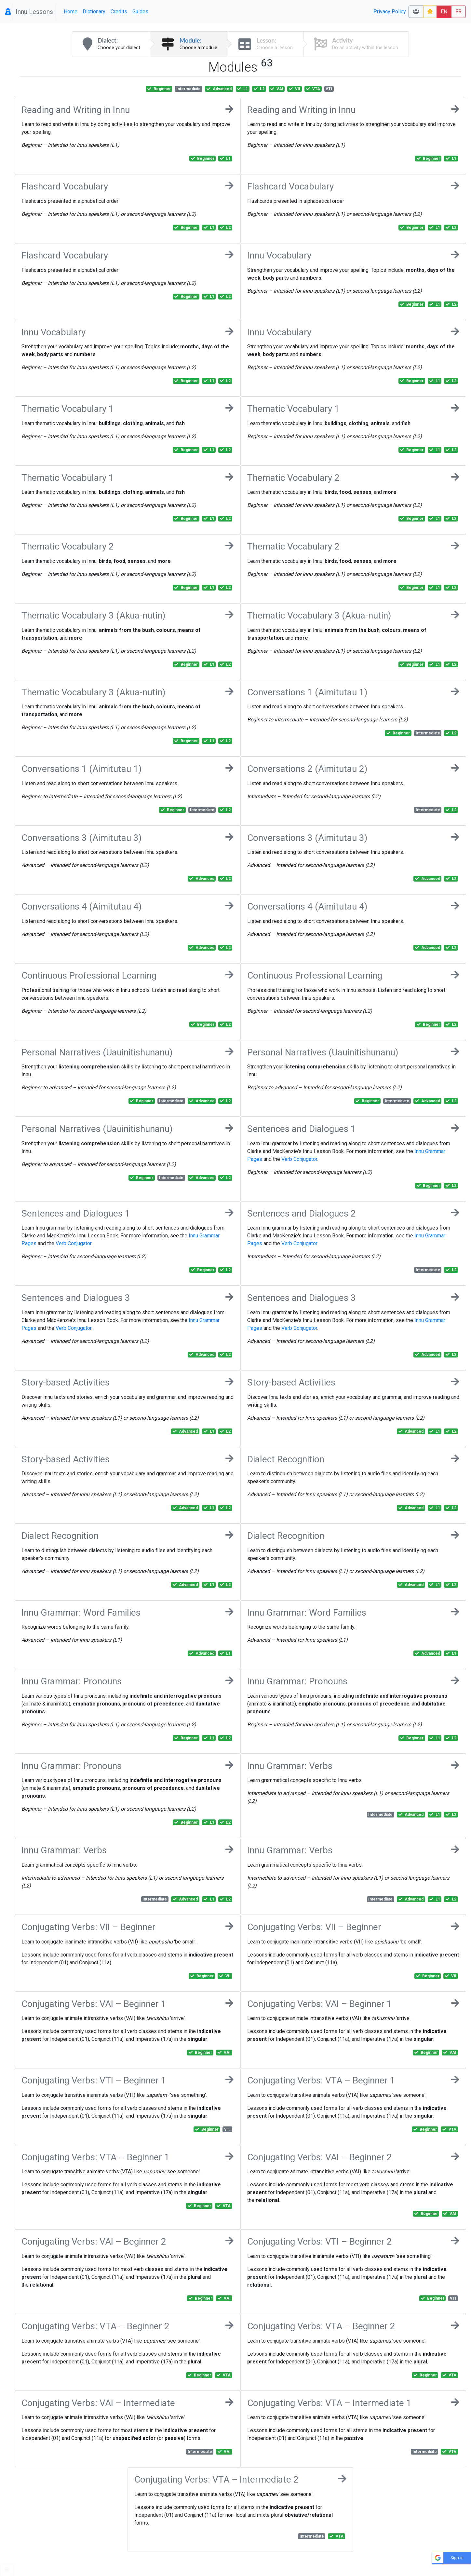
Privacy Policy (389, 11)
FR (458, 11)
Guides (140, 11)
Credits (119, 11)
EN (444, 11)
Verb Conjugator (299, 1159)
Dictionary (94, 11)
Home (70, 11)
